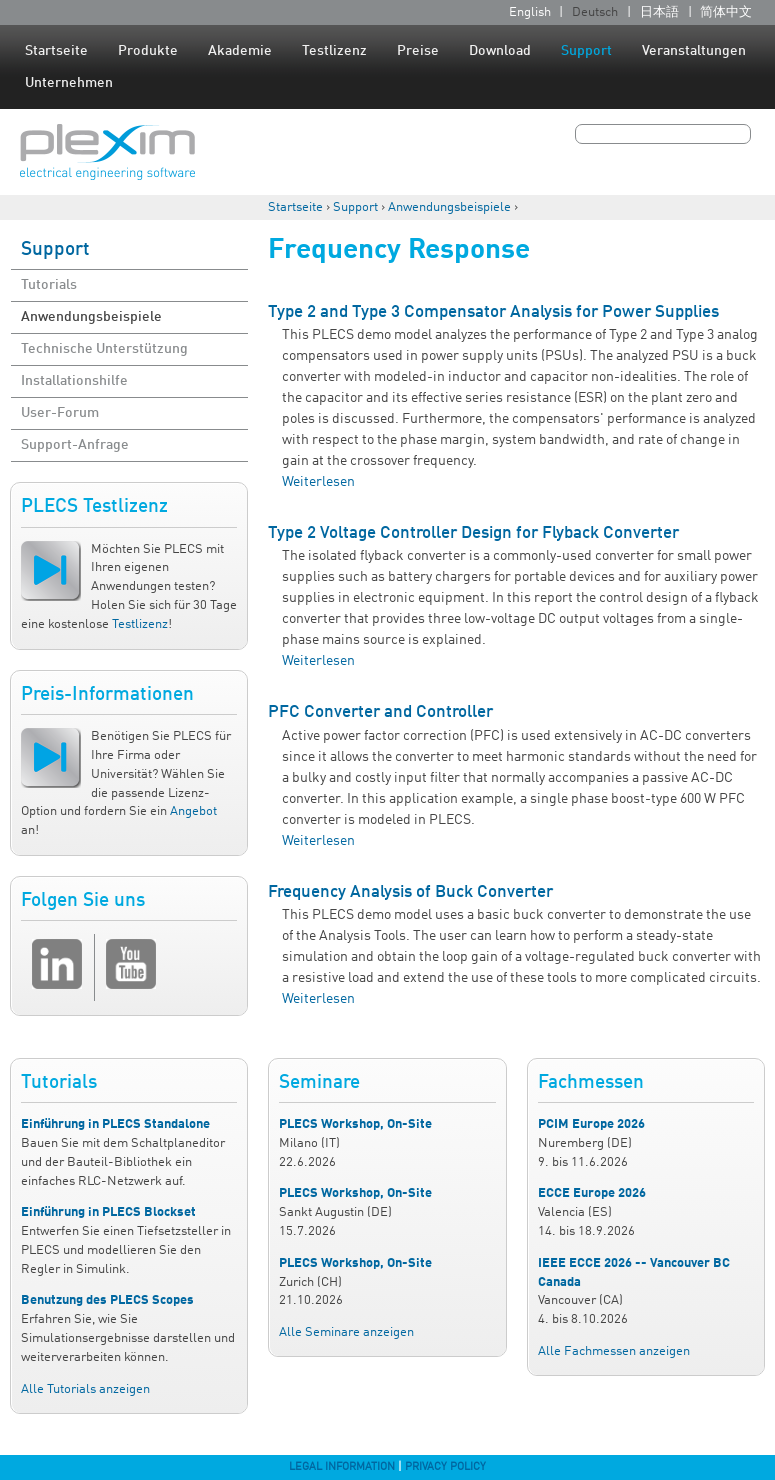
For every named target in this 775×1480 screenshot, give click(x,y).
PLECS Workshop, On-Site (355, 1124)
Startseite (56, 51)
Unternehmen (69, 83)
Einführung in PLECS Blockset (108, 1212)
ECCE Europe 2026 (592, 1193)
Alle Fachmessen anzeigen (614, 1351)
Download (500, 51)
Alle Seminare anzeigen (346, 1332)
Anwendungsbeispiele (449, 207)
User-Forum (60, 413)
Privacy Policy (445, 1467)
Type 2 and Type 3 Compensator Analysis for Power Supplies (493, 312)
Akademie (240, 51)
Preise (418, 51)
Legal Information (342, 1467)
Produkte (148, 51)
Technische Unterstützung (104, 349)
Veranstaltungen (694, 51)
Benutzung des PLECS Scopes (107, 1300)
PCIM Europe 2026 (591, 1124)
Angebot (193, 811)
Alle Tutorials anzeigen (85, 1389)
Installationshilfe (74, 381)
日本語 (659, 12)
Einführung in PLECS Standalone (115, 1124)
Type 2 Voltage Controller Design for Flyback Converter (473, 533)
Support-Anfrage (75, 445)
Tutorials (49, 285)
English (530, 12)
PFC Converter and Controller (380, 712)
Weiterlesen (318, 482)
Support (586, 51)
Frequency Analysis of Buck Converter (410, 892)
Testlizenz (334, 51)
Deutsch (595, 12)
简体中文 (726, 12)
